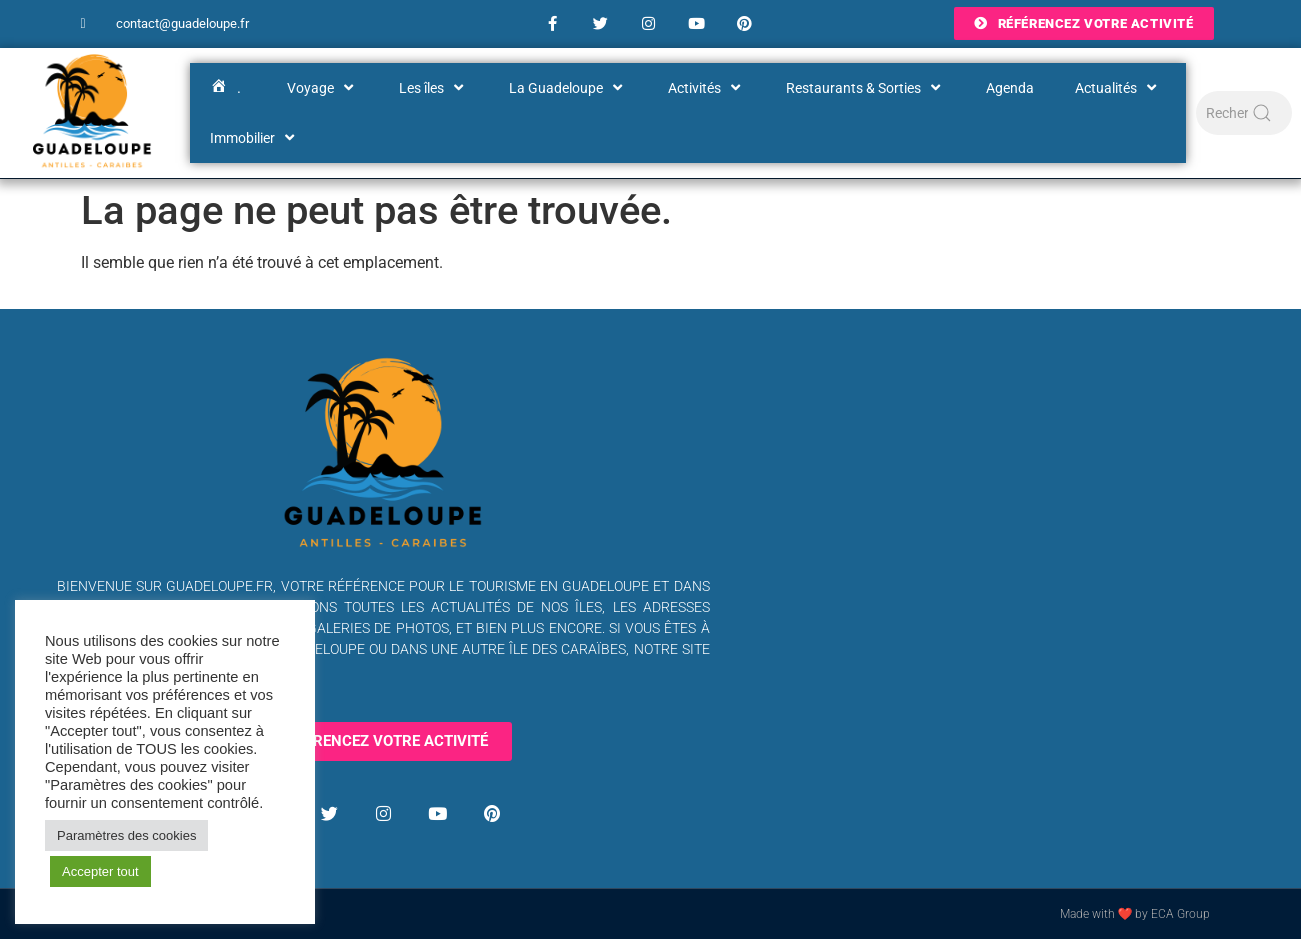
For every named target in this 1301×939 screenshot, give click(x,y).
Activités (706, 88)
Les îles (433, 88)
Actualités (1118, 88)
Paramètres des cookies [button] (126, 835)
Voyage (322, 88)
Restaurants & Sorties (865, 88)
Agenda (1010, 88)
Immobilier (254, 138)
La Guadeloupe (568, 88)
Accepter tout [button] (100, 871)
